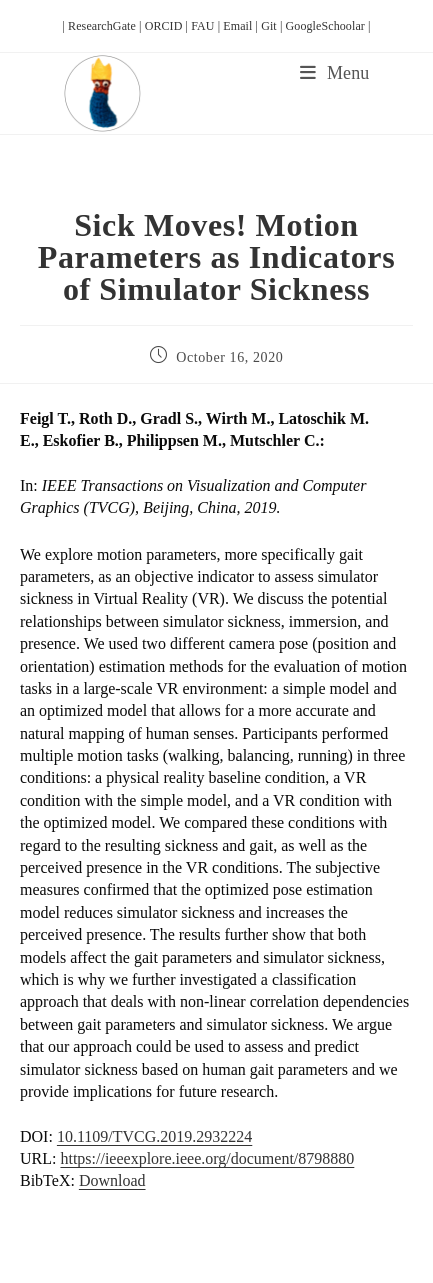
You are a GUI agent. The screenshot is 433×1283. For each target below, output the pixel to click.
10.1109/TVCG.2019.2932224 (154, 1136)
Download (112, 1180)
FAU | (207, 26)
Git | (273, 26)
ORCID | (168, 26)
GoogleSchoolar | (328, 26)
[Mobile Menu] (334, 73)
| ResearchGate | (103, 26)
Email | (242, 26)
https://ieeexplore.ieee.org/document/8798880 (207, 1158)
